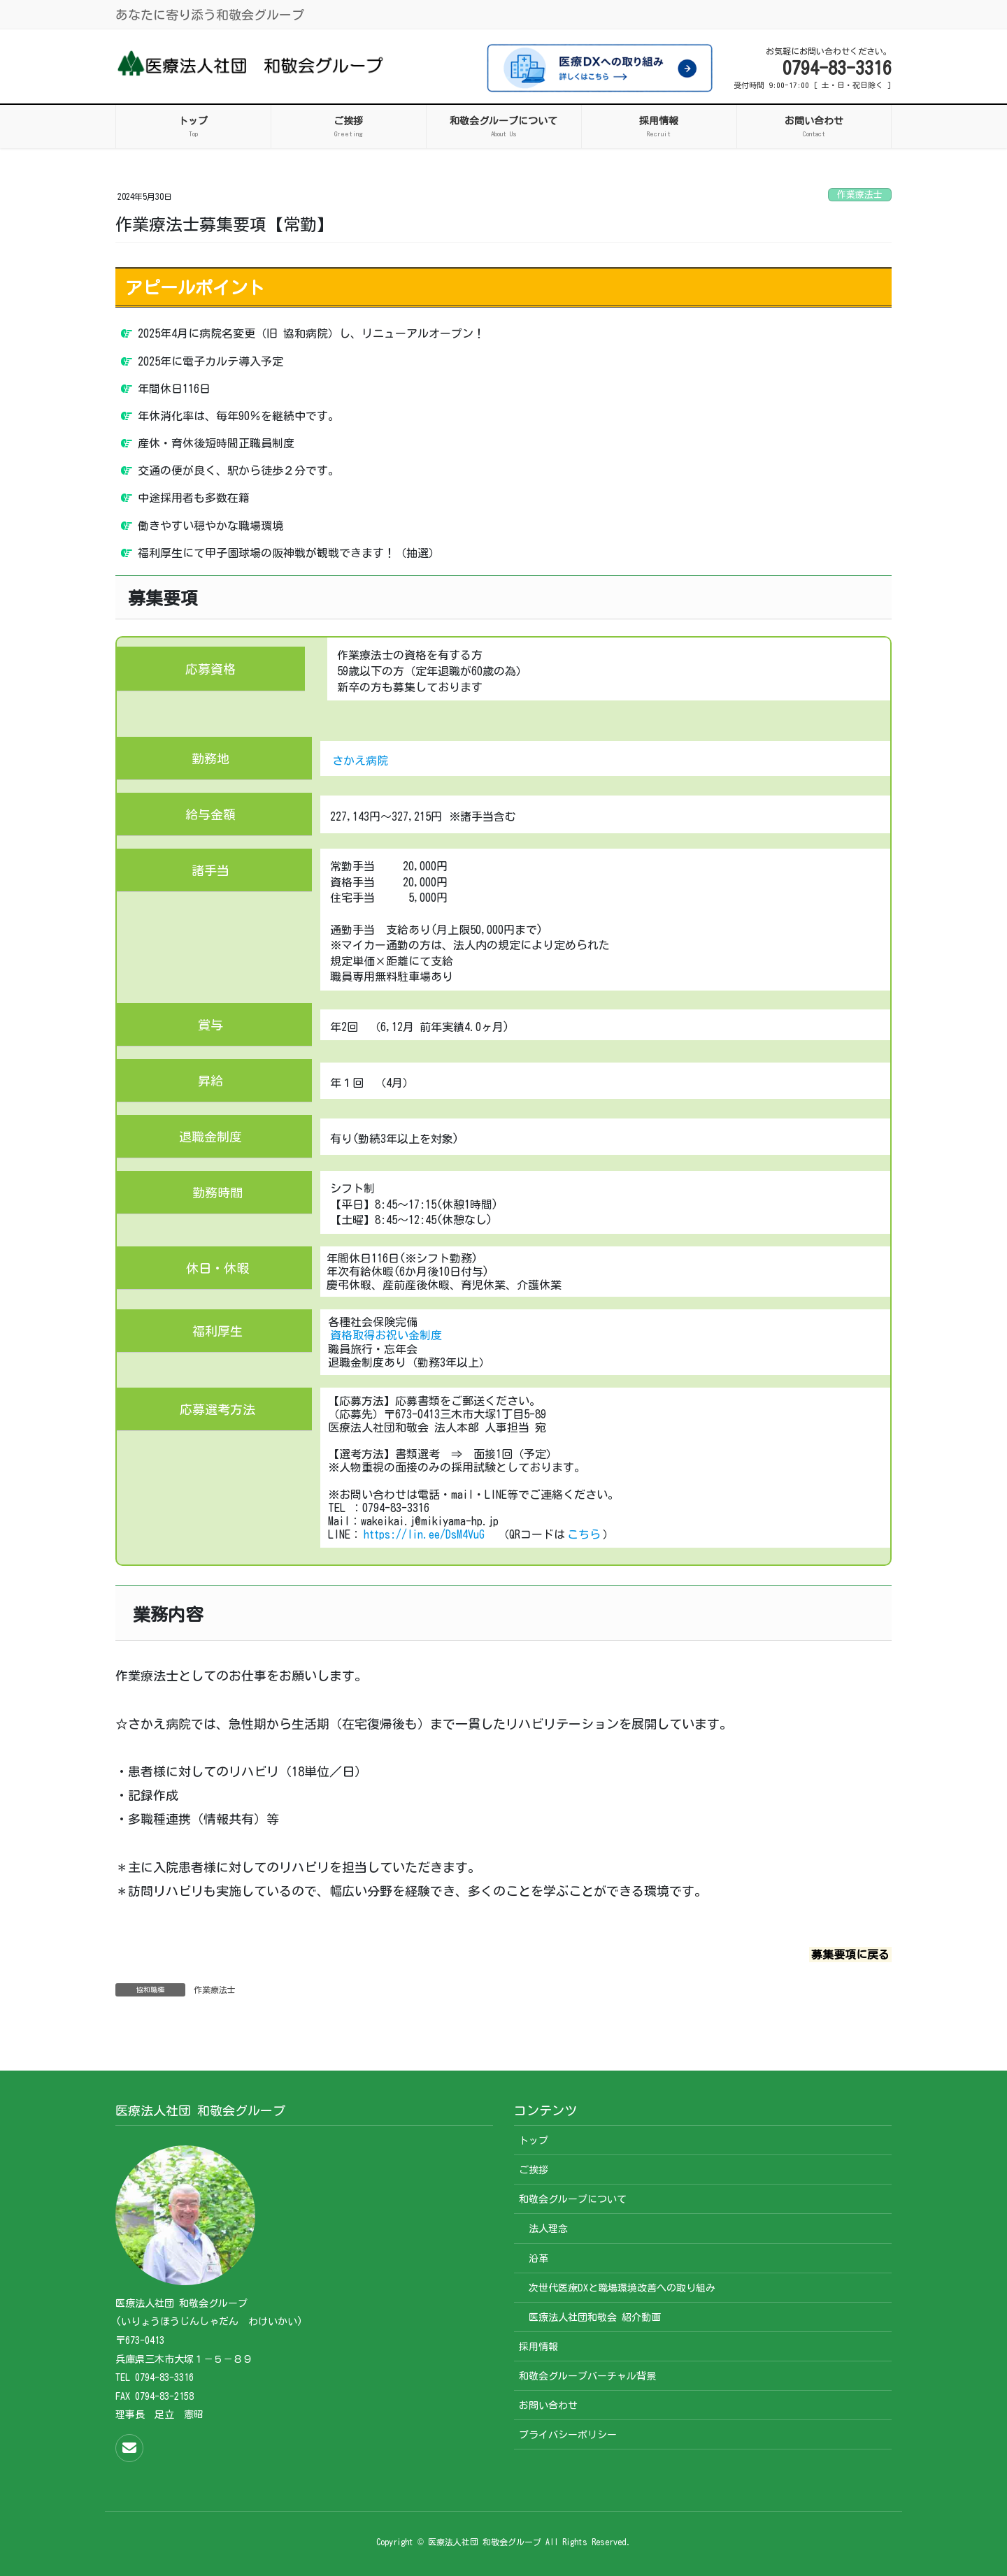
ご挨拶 (533, 2170)
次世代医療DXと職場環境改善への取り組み (622, 2288)
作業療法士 (860, 194)
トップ (533, 2140)
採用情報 (538, 2347)
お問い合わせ (548, 2405)
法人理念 (548, 2228)
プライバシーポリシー (568, 2435)
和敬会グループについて (573, 2199)
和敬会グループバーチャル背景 (587, 2376)
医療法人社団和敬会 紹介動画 (595, 2317)
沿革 (538, 2259)
